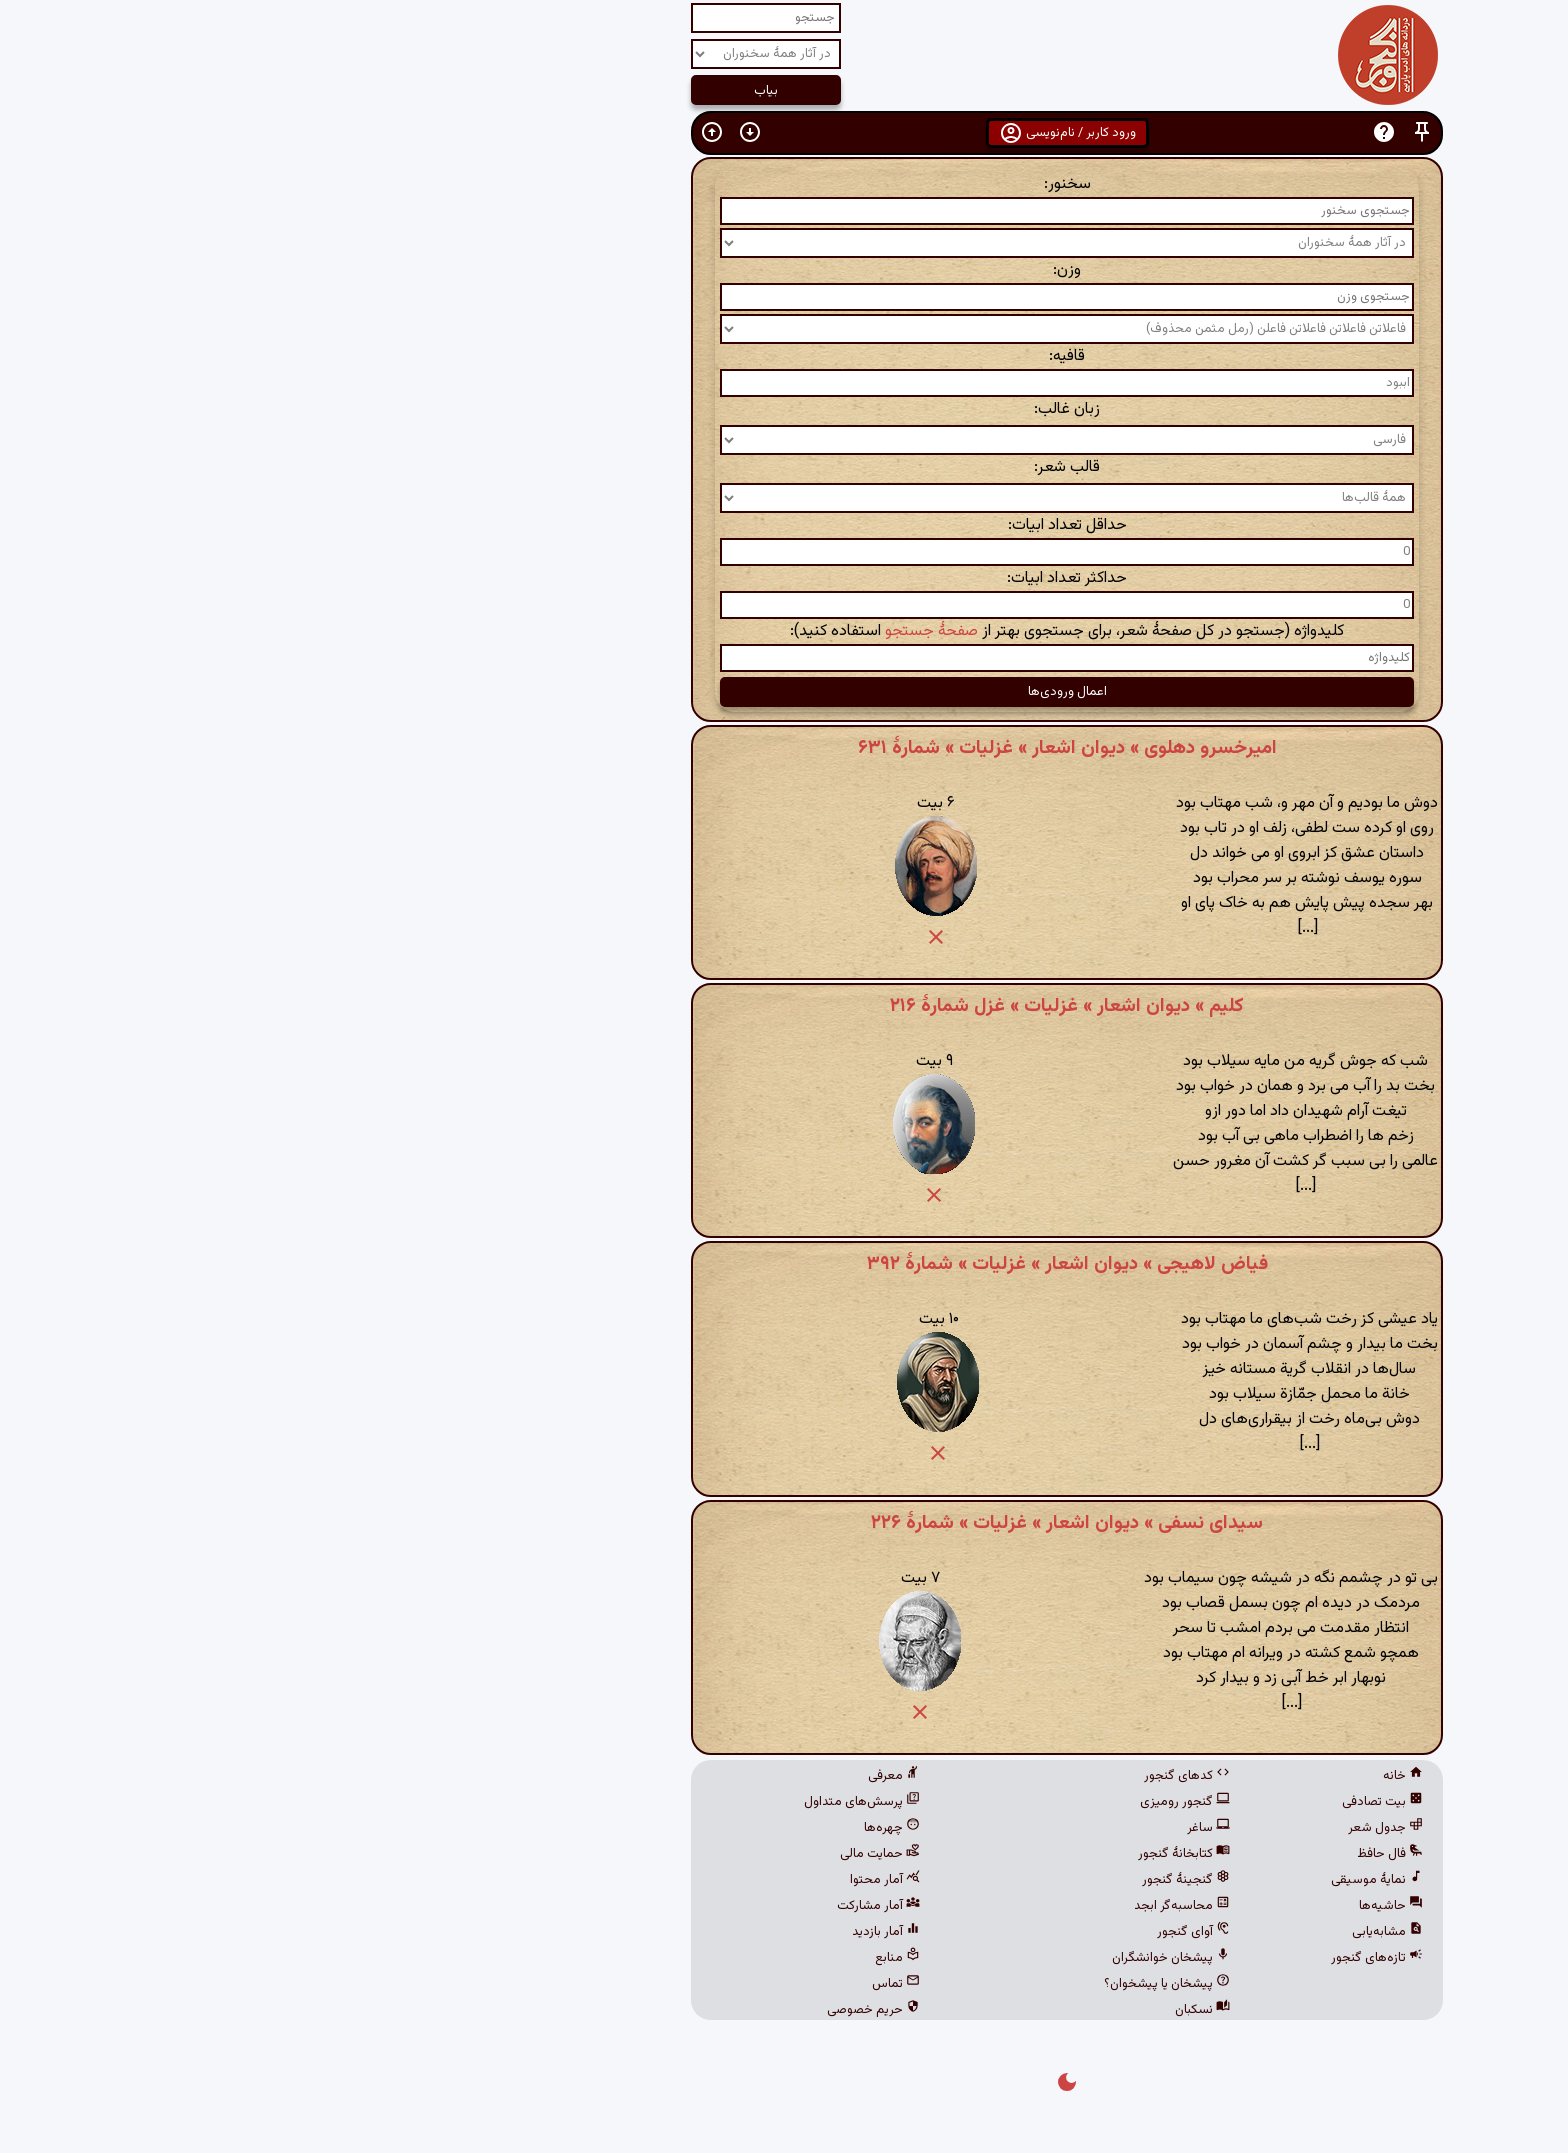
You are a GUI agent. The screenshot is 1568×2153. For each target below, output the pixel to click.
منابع (614, 1958)
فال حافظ (1107, 1854)
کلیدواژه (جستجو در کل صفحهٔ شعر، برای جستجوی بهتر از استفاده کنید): (784, 631)
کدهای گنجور (904, 1776)
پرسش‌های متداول (579, 1802)
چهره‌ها (609, 1828)
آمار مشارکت (595, 1906)
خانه (1120, 1776)
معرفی (611, 1776)
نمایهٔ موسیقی (1094, 1880)
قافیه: (784, 356)
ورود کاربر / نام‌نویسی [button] (784, 133)
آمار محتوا (602, 1880)
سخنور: (784, 184)
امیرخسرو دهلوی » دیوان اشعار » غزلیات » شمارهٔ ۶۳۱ (784, 748)
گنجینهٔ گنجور (903, 1880)
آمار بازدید (603, 1932)
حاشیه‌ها (1108, 1906)
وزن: (784, 270)
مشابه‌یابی (1104, 1932)
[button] (1139, 132)
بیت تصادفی (1099, 1802)
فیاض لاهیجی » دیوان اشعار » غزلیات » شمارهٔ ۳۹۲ (784, 1264)
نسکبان (919, 2010)
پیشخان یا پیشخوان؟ (884, 1984)
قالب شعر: (784, 467)
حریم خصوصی (590, 2010)
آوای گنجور (910, 1932)
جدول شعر (1102, 1828)
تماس (613, 1984)
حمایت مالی (597, 1854)
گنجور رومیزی (902, 1802)
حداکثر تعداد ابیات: (784, 578)
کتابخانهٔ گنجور (901, 1854)
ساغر (925, 1828)
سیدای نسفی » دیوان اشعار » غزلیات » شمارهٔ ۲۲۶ (784, 1523)
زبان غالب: (784, 409)
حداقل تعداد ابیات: (784, 525)
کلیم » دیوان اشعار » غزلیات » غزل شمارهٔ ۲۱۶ (784, 1006)
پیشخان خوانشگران (888, 1958)
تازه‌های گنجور (1094, 1958)
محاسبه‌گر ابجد (899, 1906)
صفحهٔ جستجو (648, 631)
